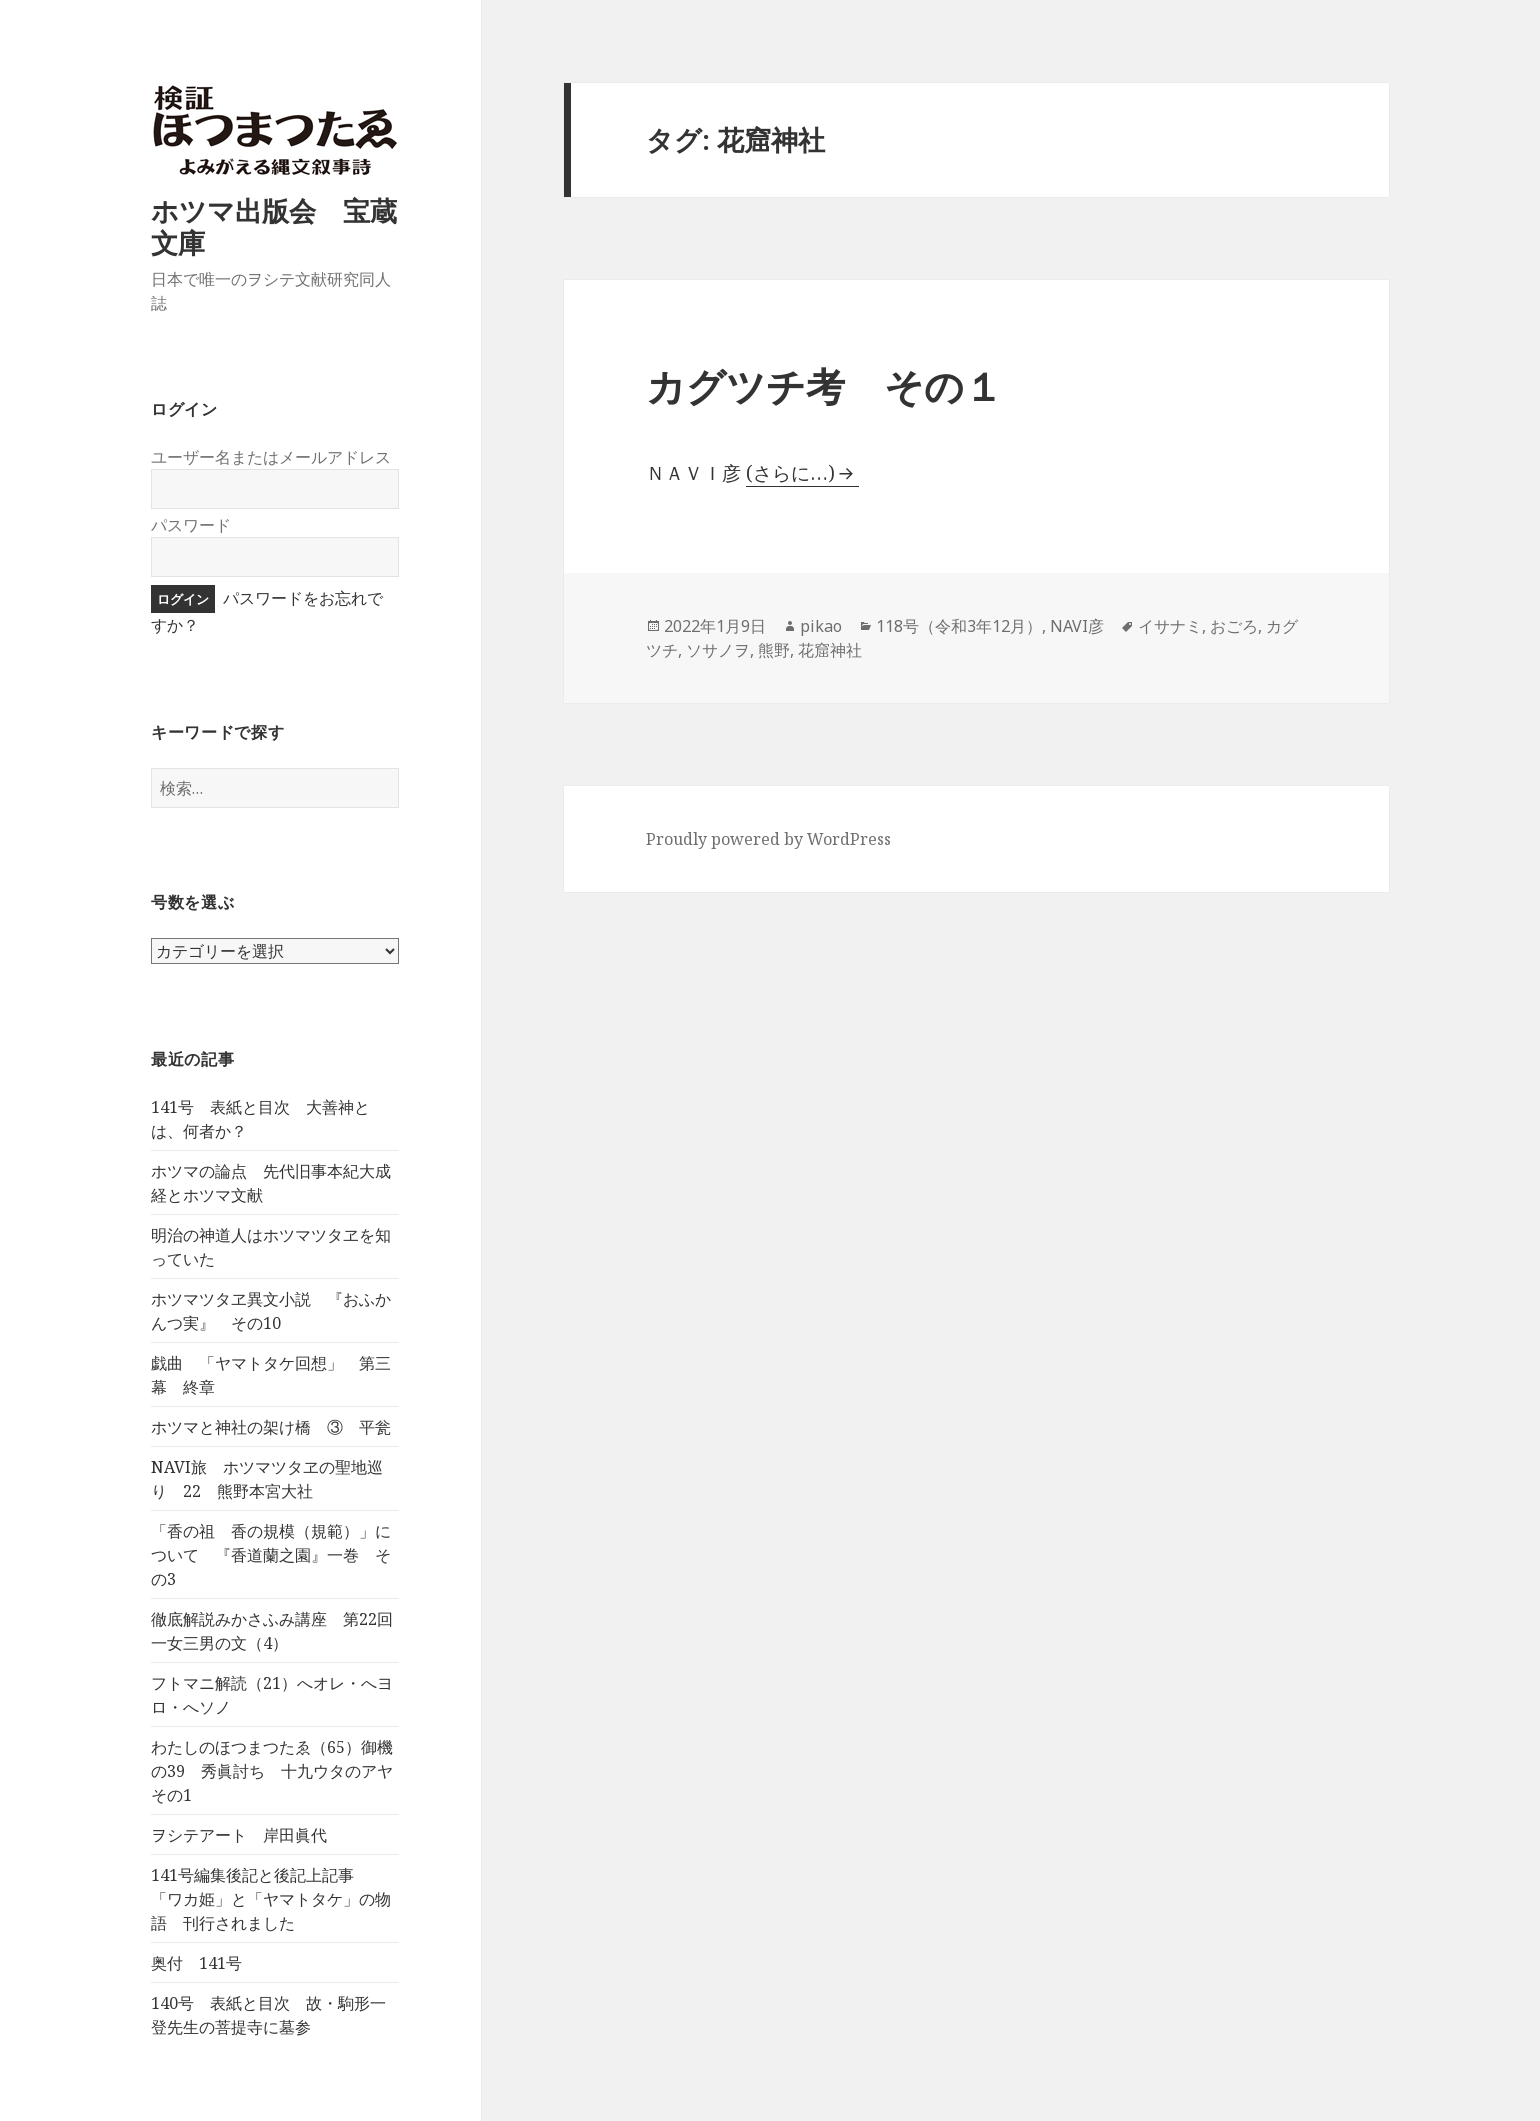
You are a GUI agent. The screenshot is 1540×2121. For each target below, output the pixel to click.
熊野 (774, 650)
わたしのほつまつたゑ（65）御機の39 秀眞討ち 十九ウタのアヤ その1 (280, 1771)
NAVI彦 (1077, 626)
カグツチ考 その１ (824, 385)
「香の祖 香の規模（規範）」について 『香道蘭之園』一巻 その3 (271, 1555)
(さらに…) (790, 473)
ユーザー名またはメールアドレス (271, 457)
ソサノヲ (718, 650)
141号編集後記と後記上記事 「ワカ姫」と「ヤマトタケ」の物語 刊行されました (271, 1899)
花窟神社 (830, 650)
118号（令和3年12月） (959, 626)
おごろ (1234, 626)
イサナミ (1170, 626)
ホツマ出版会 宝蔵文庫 (274, 226)
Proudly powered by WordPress (768, 839)
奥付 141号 (196, 1963)
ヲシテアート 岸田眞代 (239, 1835)
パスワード (191, 525)
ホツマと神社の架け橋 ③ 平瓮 (271, 1427)
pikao (821, 626)
